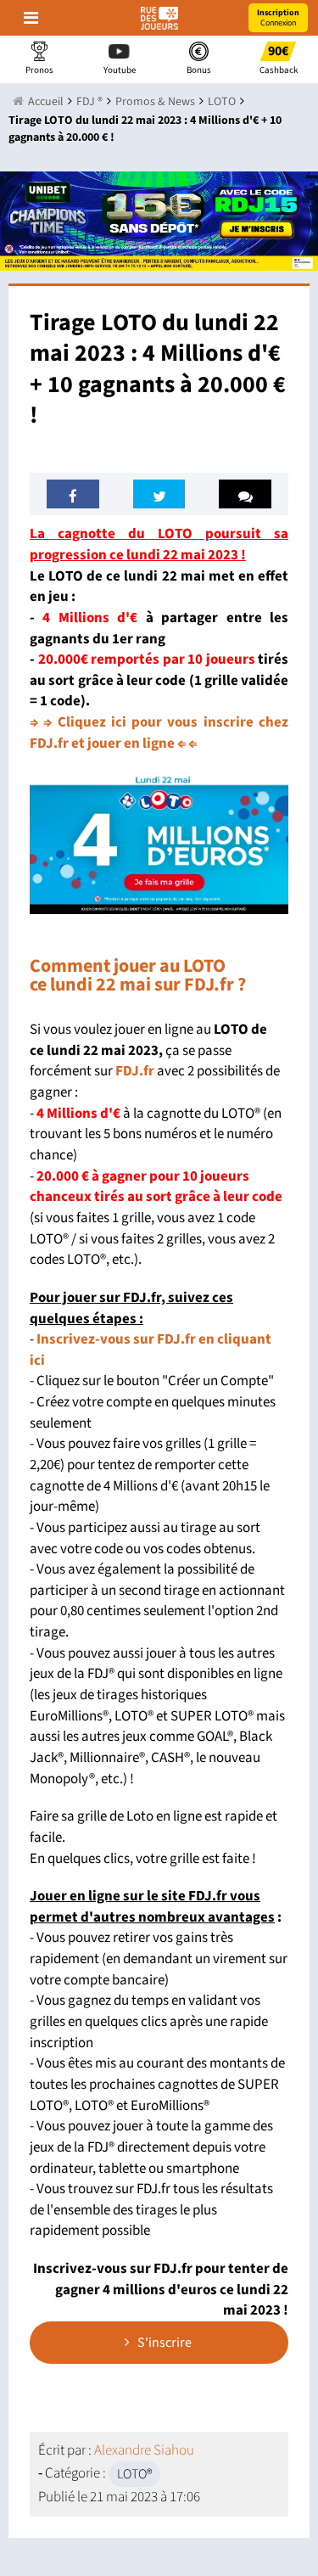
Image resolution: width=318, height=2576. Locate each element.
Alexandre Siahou (144, 2450)
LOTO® (134, 2474)
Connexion (278, 18)
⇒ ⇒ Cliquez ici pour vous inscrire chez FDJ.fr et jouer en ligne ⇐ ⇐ (159, 733)
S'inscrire (158, 2342)
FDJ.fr (134, 1071)
